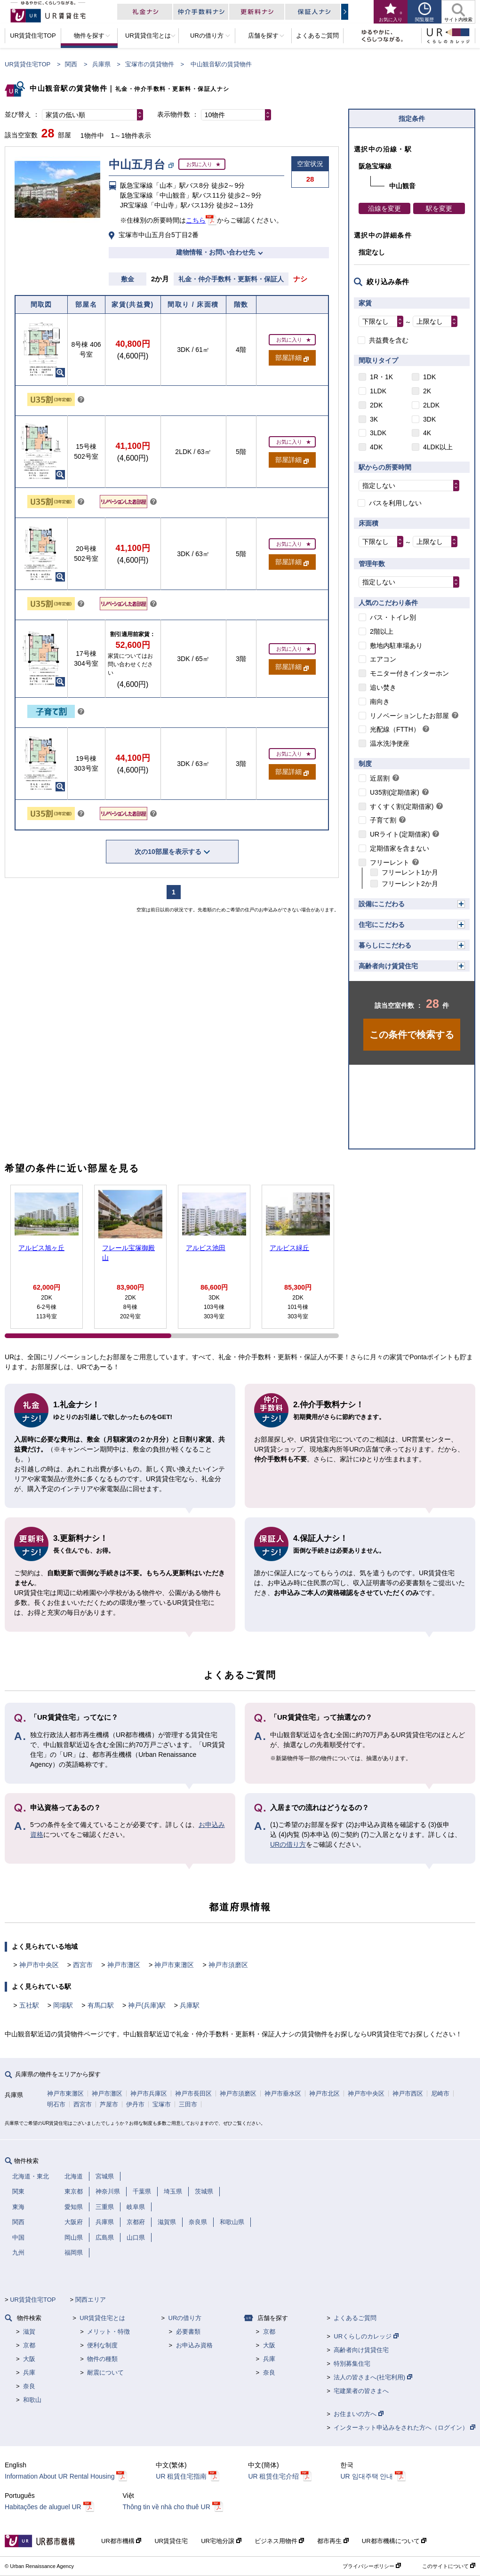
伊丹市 (135, 2104)
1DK (429, 377)
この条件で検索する (411, 1034)
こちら (196, 220)
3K (374, 419)
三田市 (188, 2104)
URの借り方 (288, 1844)
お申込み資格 (194, 2345)
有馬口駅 (101, 2005)
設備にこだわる (382, 904)
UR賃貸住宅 (171, 2540)
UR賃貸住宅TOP (27, 64)
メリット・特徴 (108, 2331)
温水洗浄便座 (389, 743)
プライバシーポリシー (372, 2566)
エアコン (383, 659)
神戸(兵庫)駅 (146, 2005)
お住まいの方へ (359, 2413)
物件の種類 (102, 2358)
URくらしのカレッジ (366, 2336)
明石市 (56, 2104)
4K (427, 433)
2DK (376, 405)
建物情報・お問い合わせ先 (215, 252)
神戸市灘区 (123, 1965)
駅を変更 (439, 208)
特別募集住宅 (352, 2363)
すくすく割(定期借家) (401, 806)
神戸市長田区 (193, 2093)
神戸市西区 (407, 2093)
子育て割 (383, 820)
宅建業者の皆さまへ (361, 2390)
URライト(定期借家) (400, 834)
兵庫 (29, 2372)
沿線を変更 (384, 208)
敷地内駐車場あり (396, 645)
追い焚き (383, 687)
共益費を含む (388, 340)
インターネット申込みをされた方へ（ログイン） (404, 2427)
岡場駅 (63, 2005)
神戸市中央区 (39, 1965)
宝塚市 (161, 2104)
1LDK (378, 391)
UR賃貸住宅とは (102, 2317)
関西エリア (90, 2299)
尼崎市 (440, 2093)
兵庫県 (101, 64)
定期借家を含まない (399, 848)
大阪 (29, 2358)
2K (427, 391)
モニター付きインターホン (409, 673)
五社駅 (29, 2005)
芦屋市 (109, 2104)
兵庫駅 (190, 2005)
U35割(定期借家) (394, 792)
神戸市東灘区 (174, 1965)
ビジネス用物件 (279, 2540)
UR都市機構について (394, 2540)
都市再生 (333, 2540)
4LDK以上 (438, 447)
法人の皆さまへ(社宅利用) (373, 2377)
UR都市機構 (121, 2540)
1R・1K (381, 377)
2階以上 (381, 631)
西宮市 (83, 1965)
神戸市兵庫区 (148, 2093)
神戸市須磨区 (228, 1965)
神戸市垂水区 (282, 2093)
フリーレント (389, 862)
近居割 (380, 778)
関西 (71, 64)
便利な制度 (102, 2345)
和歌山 (32, 2399)
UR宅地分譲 (221, 2540)
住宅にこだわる (382, 924)
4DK (376, 447)
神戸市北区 (324, 2093)
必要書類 (188, 2331)
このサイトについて (448, 2566)
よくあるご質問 (355, 2317)
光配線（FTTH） (395, 729)
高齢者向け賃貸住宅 (388, 966)
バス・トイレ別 (393, 617)
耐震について (105, 2372)
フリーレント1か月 (410, 872)
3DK (429, 419)
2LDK (431, 405)
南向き (380, 701)
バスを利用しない (395, 503)
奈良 (29, 2386)
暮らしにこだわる (385, 945)
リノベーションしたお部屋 (409, 715)
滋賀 (29, 2331)
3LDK (378, 433)
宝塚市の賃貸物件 (149, 64)
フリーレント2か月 (410, 883)
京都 (29, 2345)
